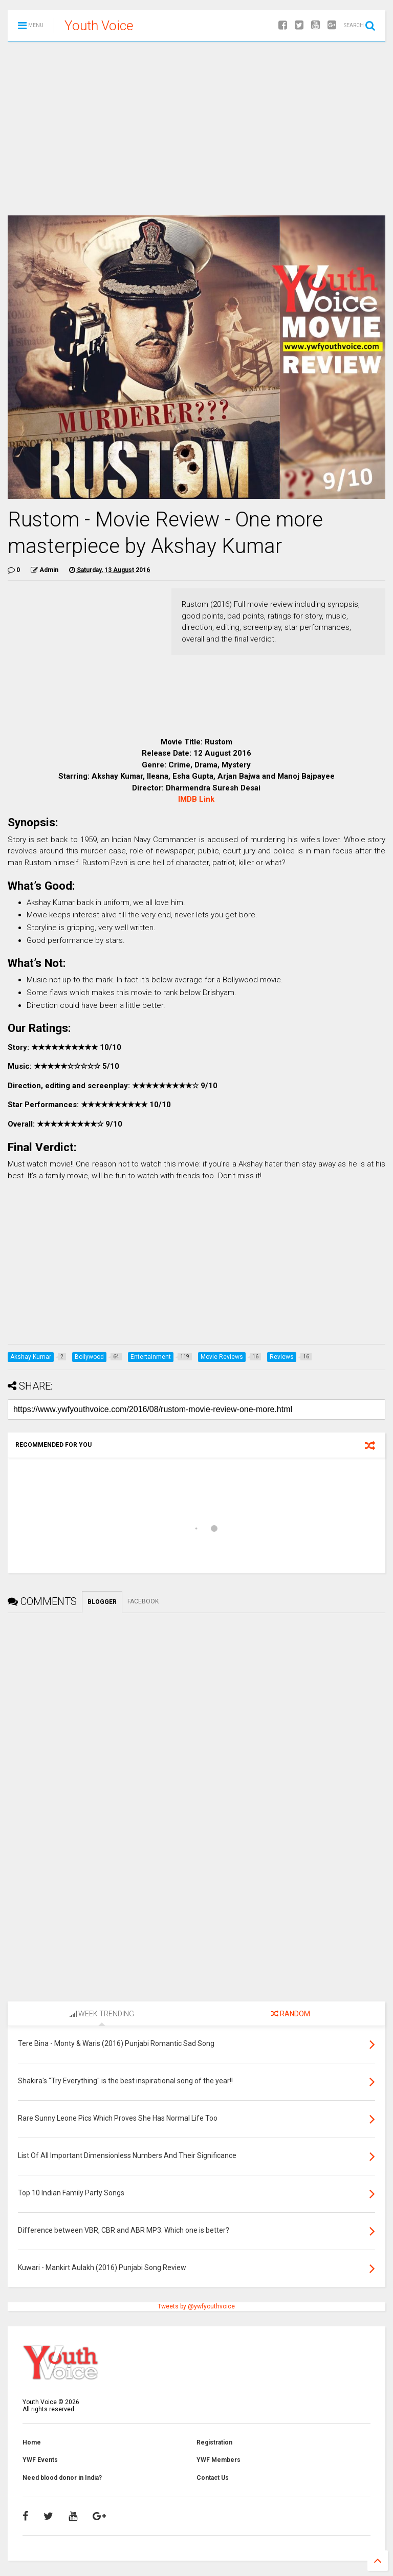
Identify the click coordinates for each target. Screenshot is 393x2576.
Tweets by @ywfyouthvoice (196, 2306)
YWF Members (218, 2459)
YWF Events (40, 2459)
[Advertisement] (196, 128)
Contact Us (212, 2477)
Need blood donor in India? (62, 2477)
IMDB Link (196, 799)
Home (32, 2442)
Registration (214, 2442)
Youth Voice (99, 25)
